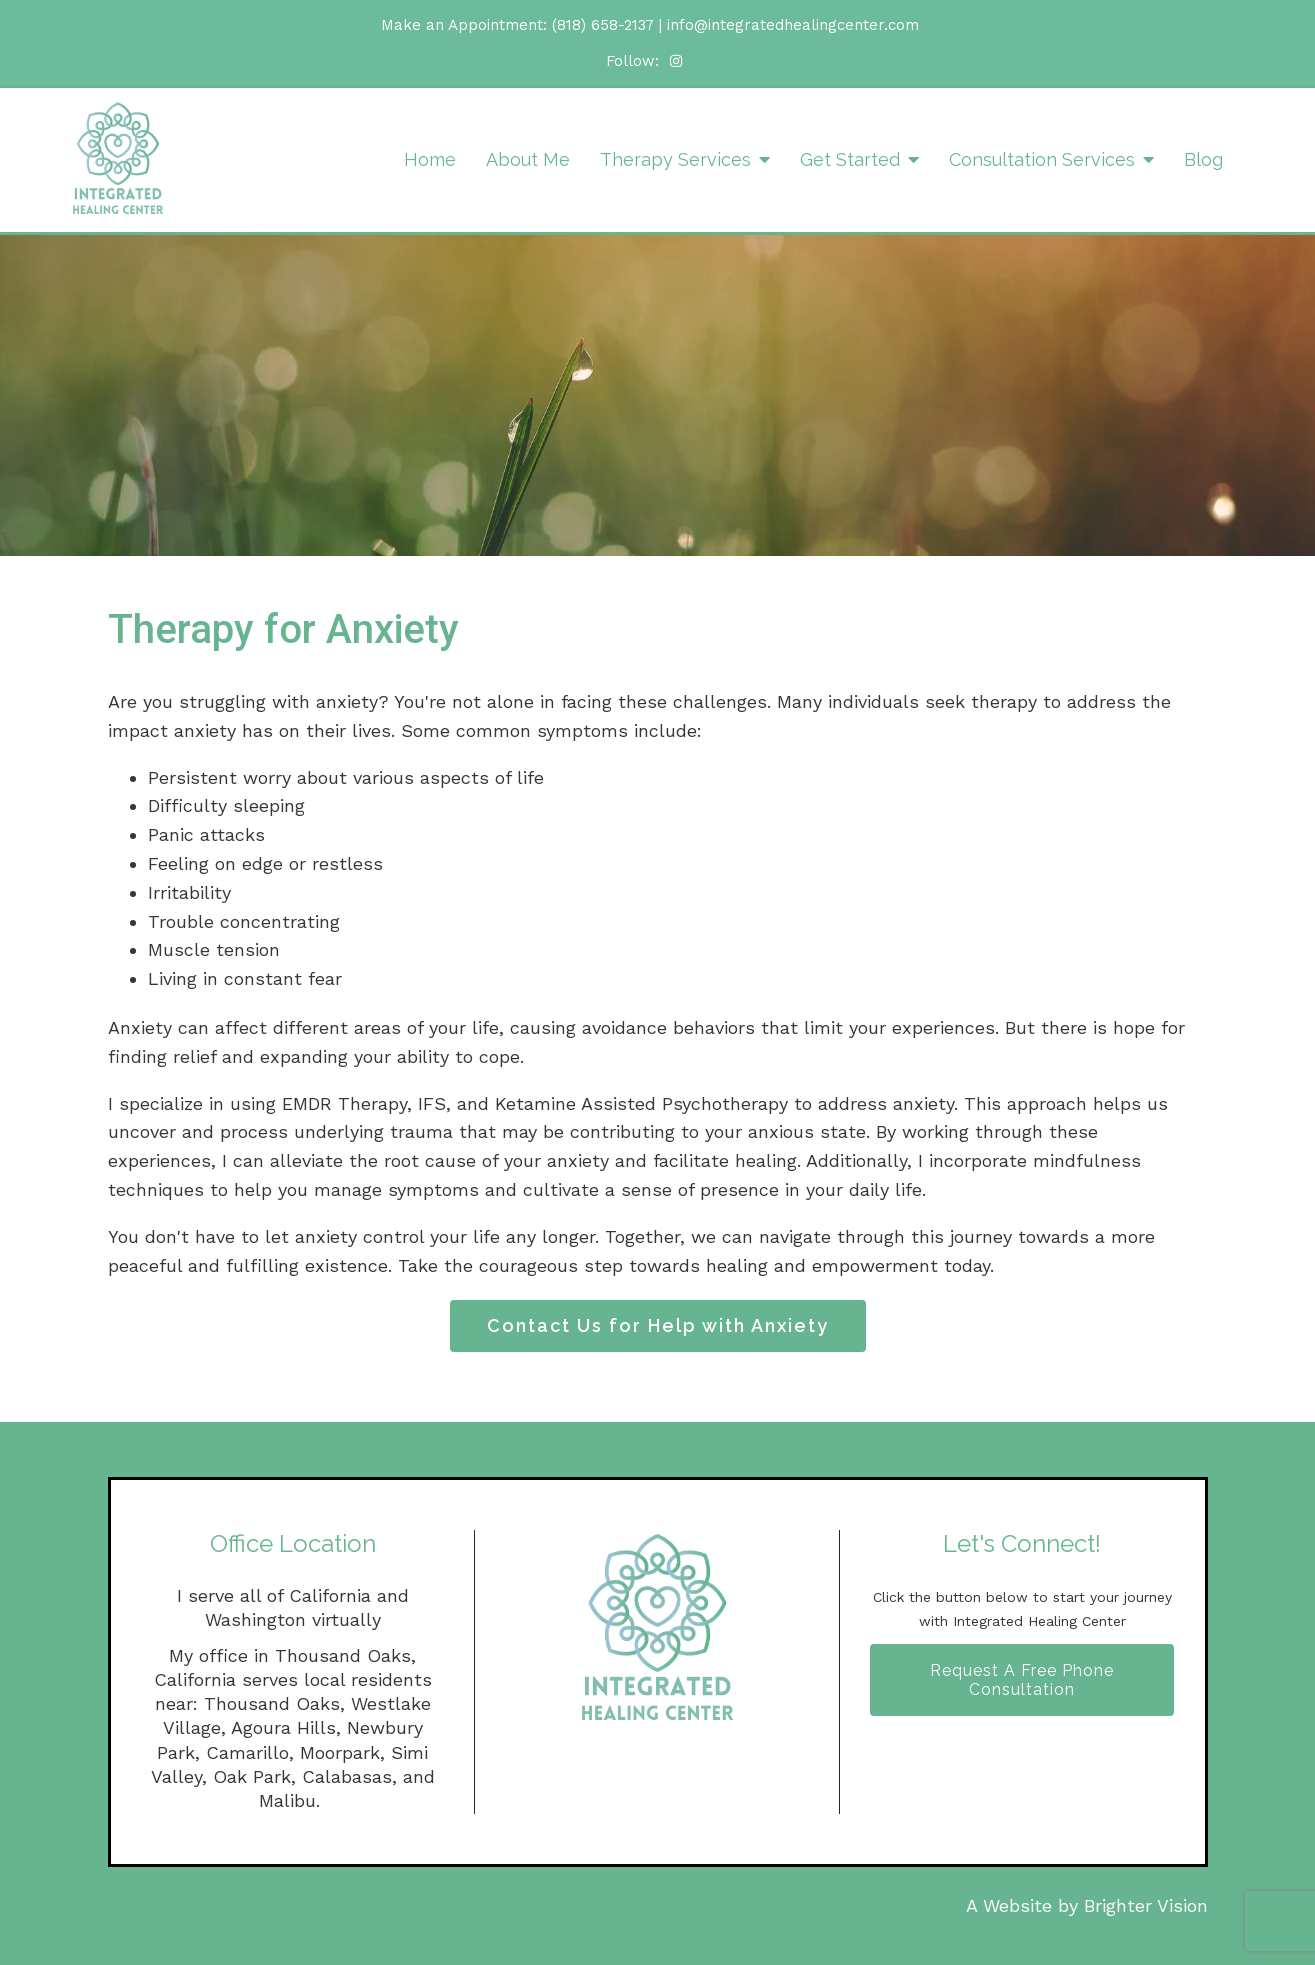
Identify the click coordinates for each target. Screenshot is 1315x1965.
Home (430, 159)
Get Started (850, 159)
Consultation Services (1042, 159)
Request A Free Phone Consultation (1022, 1680)
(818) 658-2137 (603, 25)
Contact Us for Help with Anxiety (658, 1325)
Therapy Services (675, 159)
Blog (1203, 159)
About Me (528, 159)
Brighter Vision (1146, 1905)
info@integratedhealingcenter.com (793, 25)
